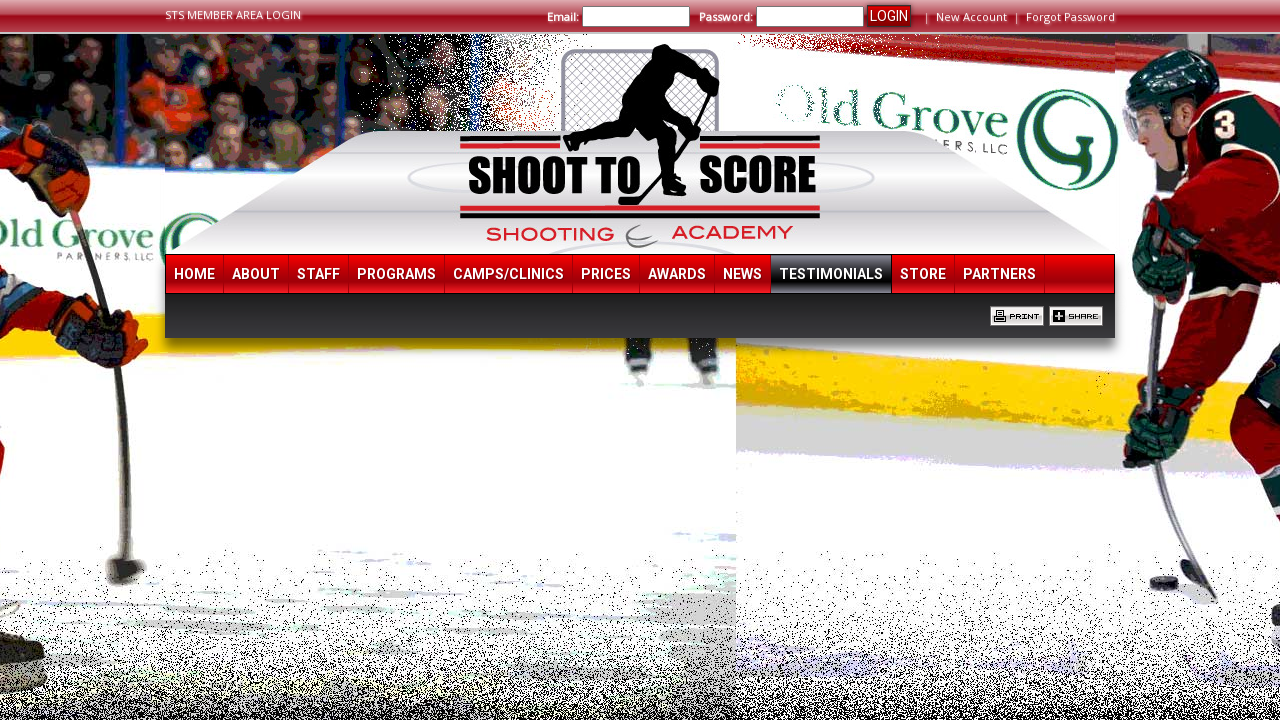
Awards (677, 274)
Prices (606, 274)
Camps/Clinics (508, 274)
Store (923, 274)
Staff (318, 274)
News (742, 274)
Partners (999, 274)
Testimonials (831, 274)
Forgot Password (1070, 16)
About (256, 274)
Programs (396, 274)
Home (194, 274)
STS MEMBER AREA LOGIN (233, 14)
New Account (971, 16)
